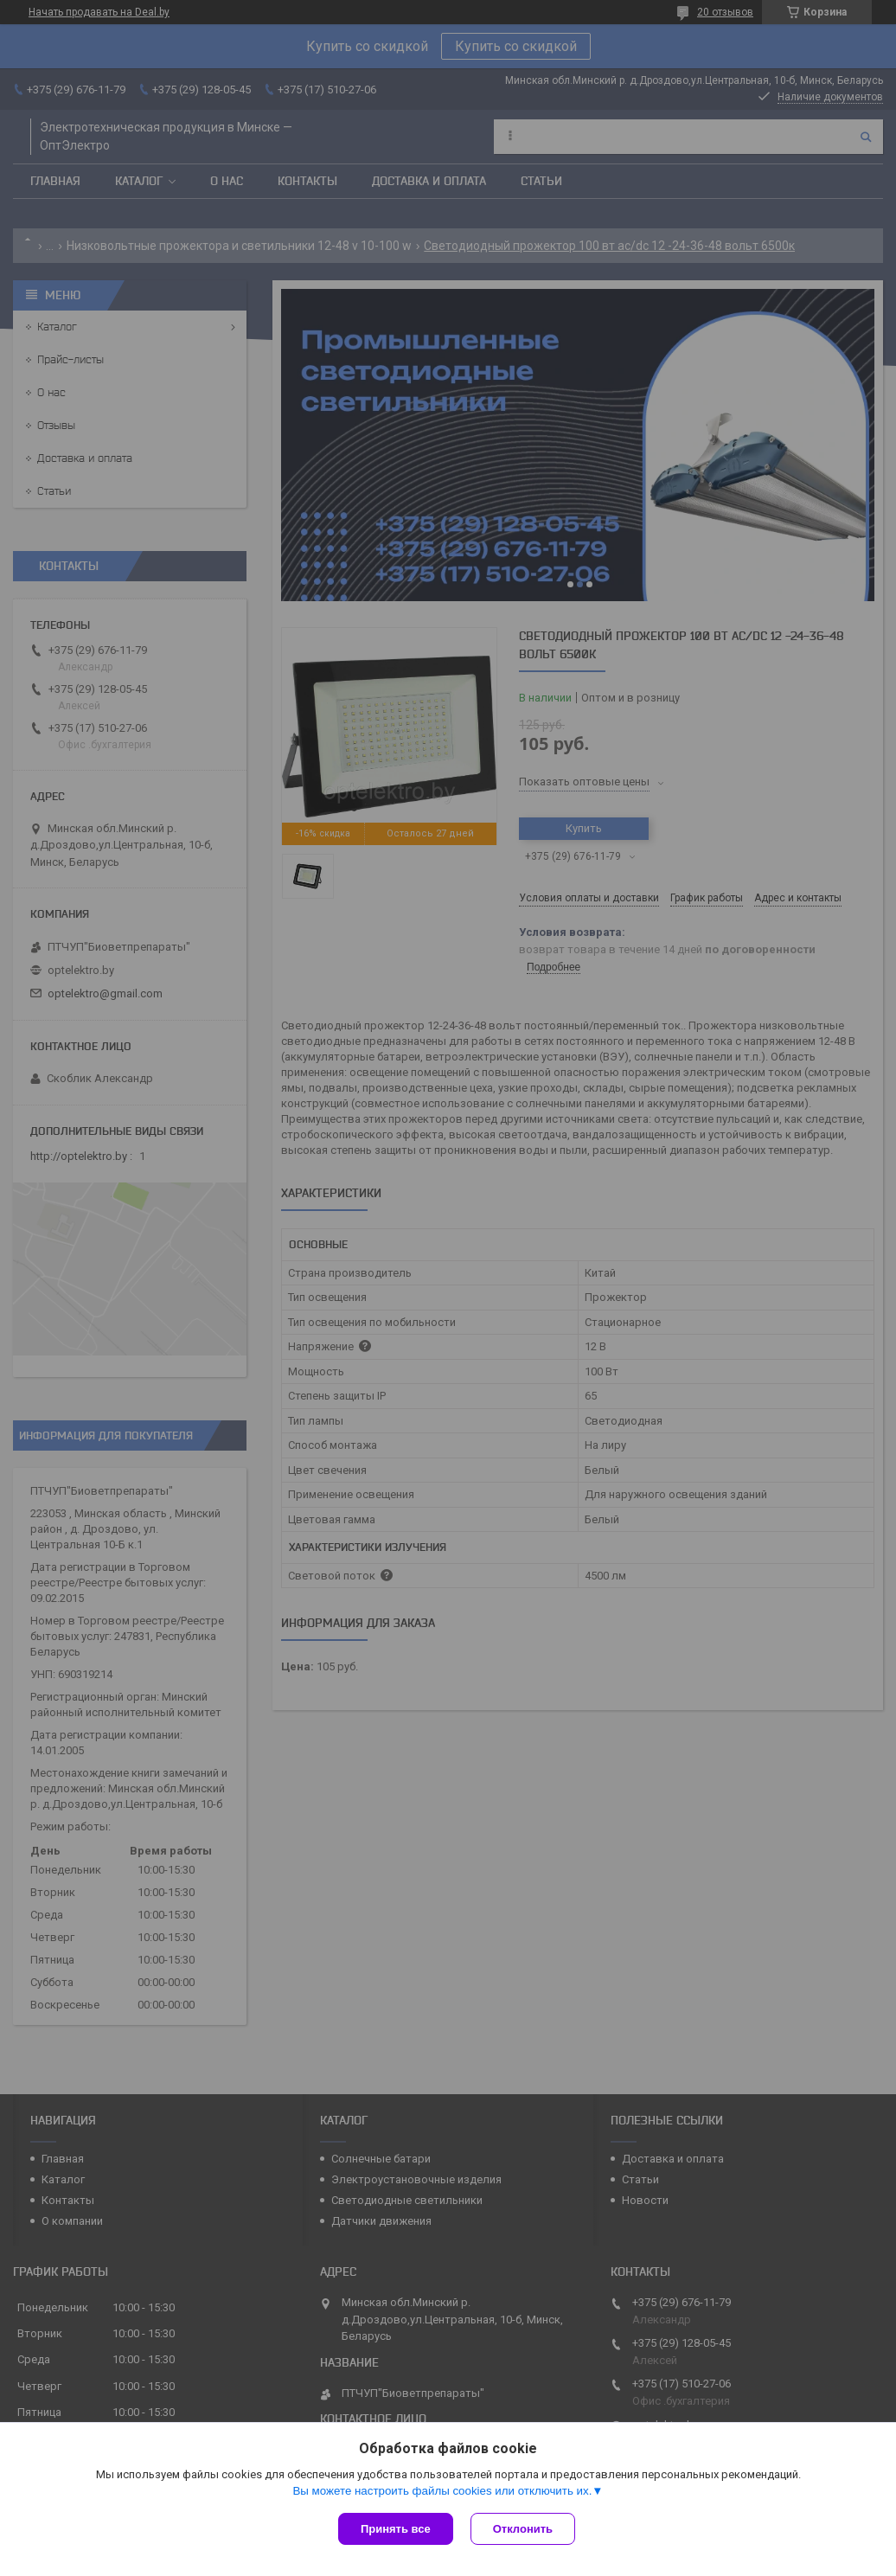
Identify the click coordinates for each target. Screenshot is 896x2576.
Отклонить (523, 2528)
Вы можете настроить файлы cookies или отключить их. (442, 2490)
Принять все (396, 2528)
